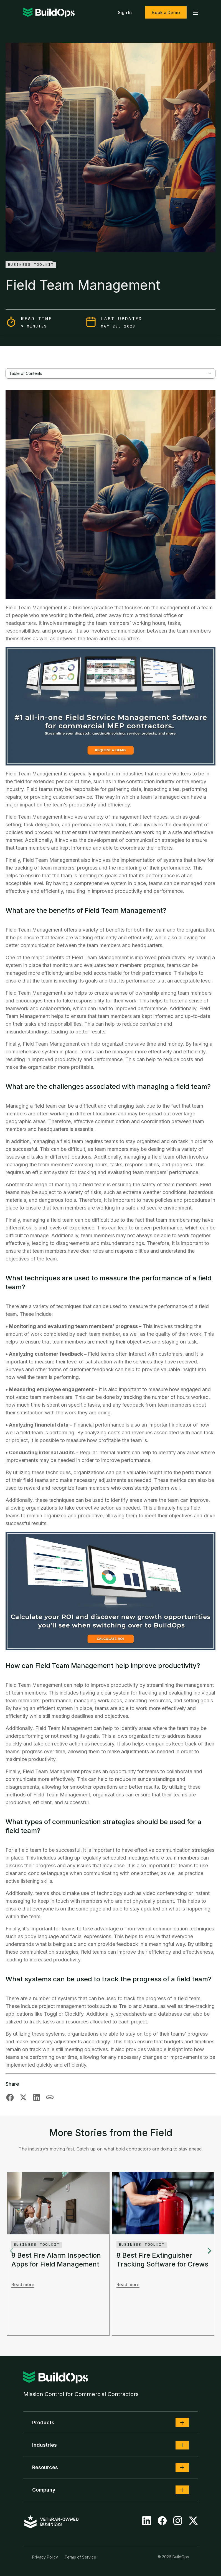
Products (43, 2422)
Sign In (125, 12)
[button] (182, 2422)
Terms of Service (80, 2557)
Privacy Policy (45, 2557)
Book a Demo (166, 12)
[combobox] (110, 373)
